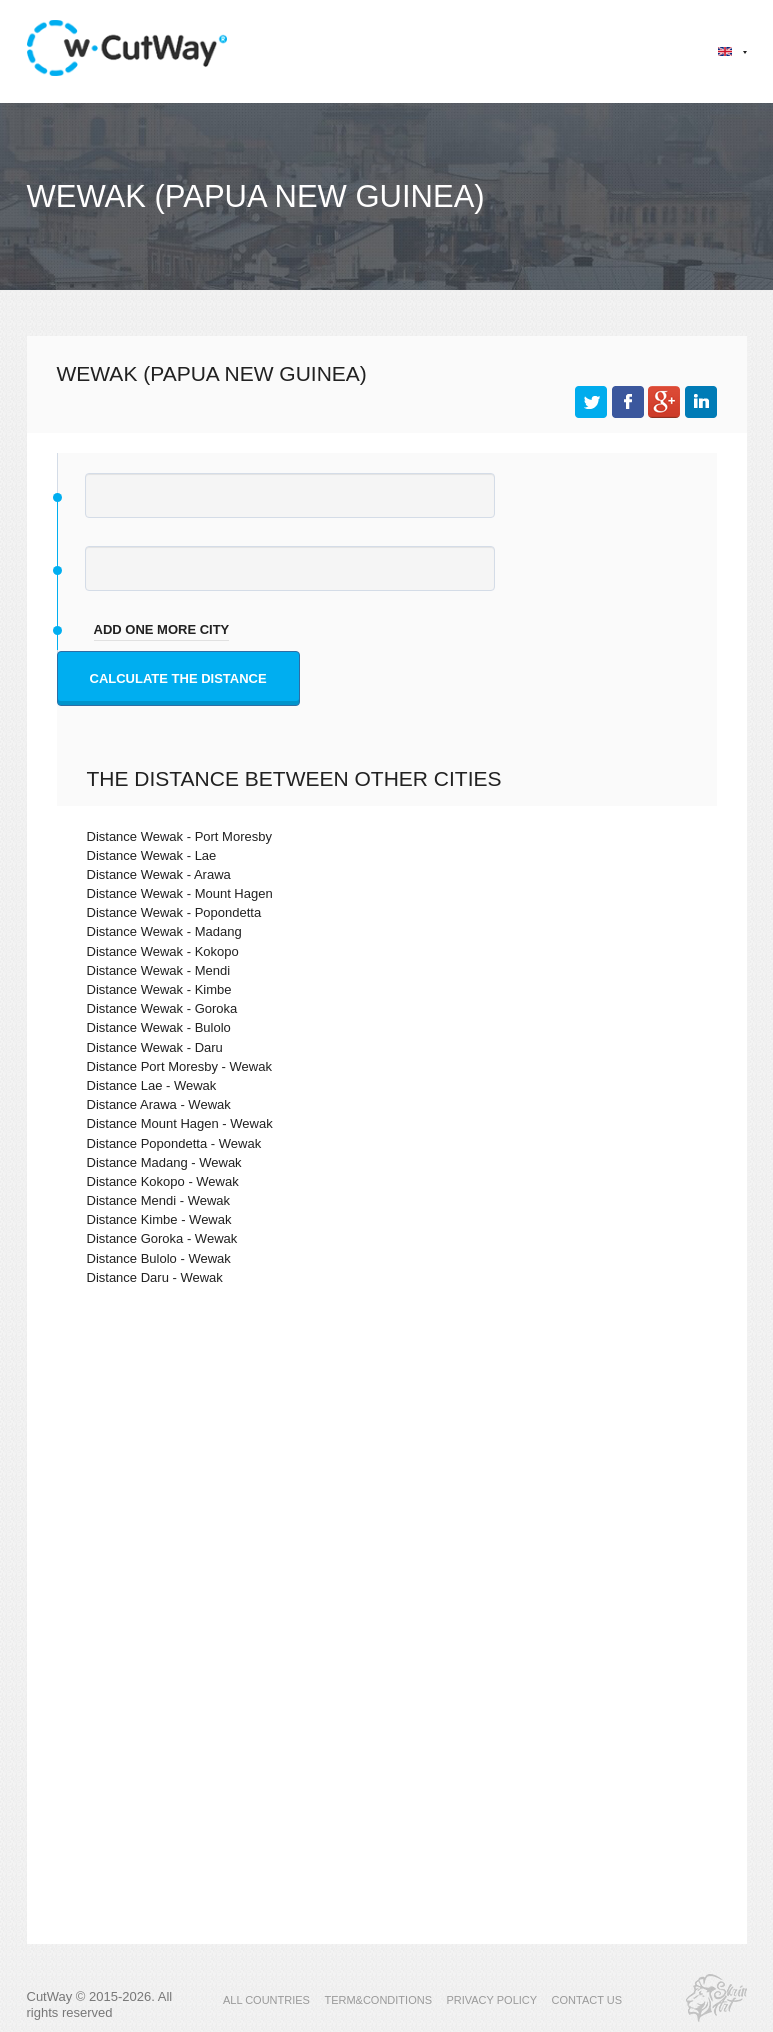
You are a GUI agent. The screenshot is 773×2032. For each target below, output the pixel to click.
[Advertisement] (387, 1475)
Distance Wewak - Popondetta (174, 912)
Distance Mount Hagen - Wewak (180, 1123)
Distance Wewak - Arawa (159, 874)
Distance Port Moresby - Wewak (179, 1066)
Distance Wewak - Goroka (162, 1008)
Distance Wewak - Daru (155, 1047)
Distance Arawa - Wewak (159, 1104)
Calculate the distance (178, 678)
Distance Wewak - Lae (152, 855)
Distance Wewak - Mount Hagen (180, 893)
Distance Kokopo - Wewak (163, 1181)
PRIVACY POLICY (491, 2000)
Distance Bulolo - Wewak (159, 1258)
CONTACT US (587, 2000)
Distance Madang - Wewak (164, 1162)
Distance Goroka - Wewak (162, 1238)
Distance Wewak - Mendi (159, 970)
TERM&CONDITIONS (378, 2000)
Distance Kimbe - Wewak (159, 1219)
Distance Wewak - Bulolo (159, 1027)
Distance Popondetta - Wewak (174, 1143)
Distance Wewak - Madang (164, 931)
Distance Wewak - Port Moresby (179, 836)
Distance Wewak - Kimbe (159, 989)
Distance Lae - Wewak (152, 1085)
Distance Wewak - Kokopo (163, 951)
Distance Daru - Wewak (155, 1277)
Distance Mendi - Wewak (159, 1200)
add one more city (162, 629)
